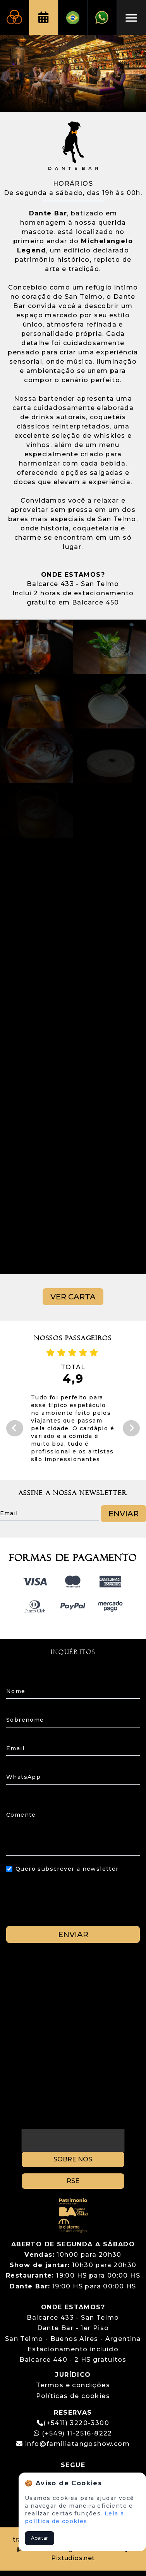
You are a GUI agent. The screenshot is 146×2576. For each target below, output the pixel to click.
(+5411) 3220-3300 (76, 2423)
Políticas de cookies (73, 2396)
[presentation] (73, 1905)
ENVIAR (73, 1934)
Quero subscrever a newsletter (67, 1868)
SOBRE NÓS (72, 2159)
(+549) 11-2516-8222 (73, 2433)
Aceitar (39, 2538)
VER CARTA (73, 1296)
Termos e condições (73, 2385)
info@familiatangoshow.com (77, 2443)
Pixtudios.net (72, 2558)
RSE (73, 2181)
